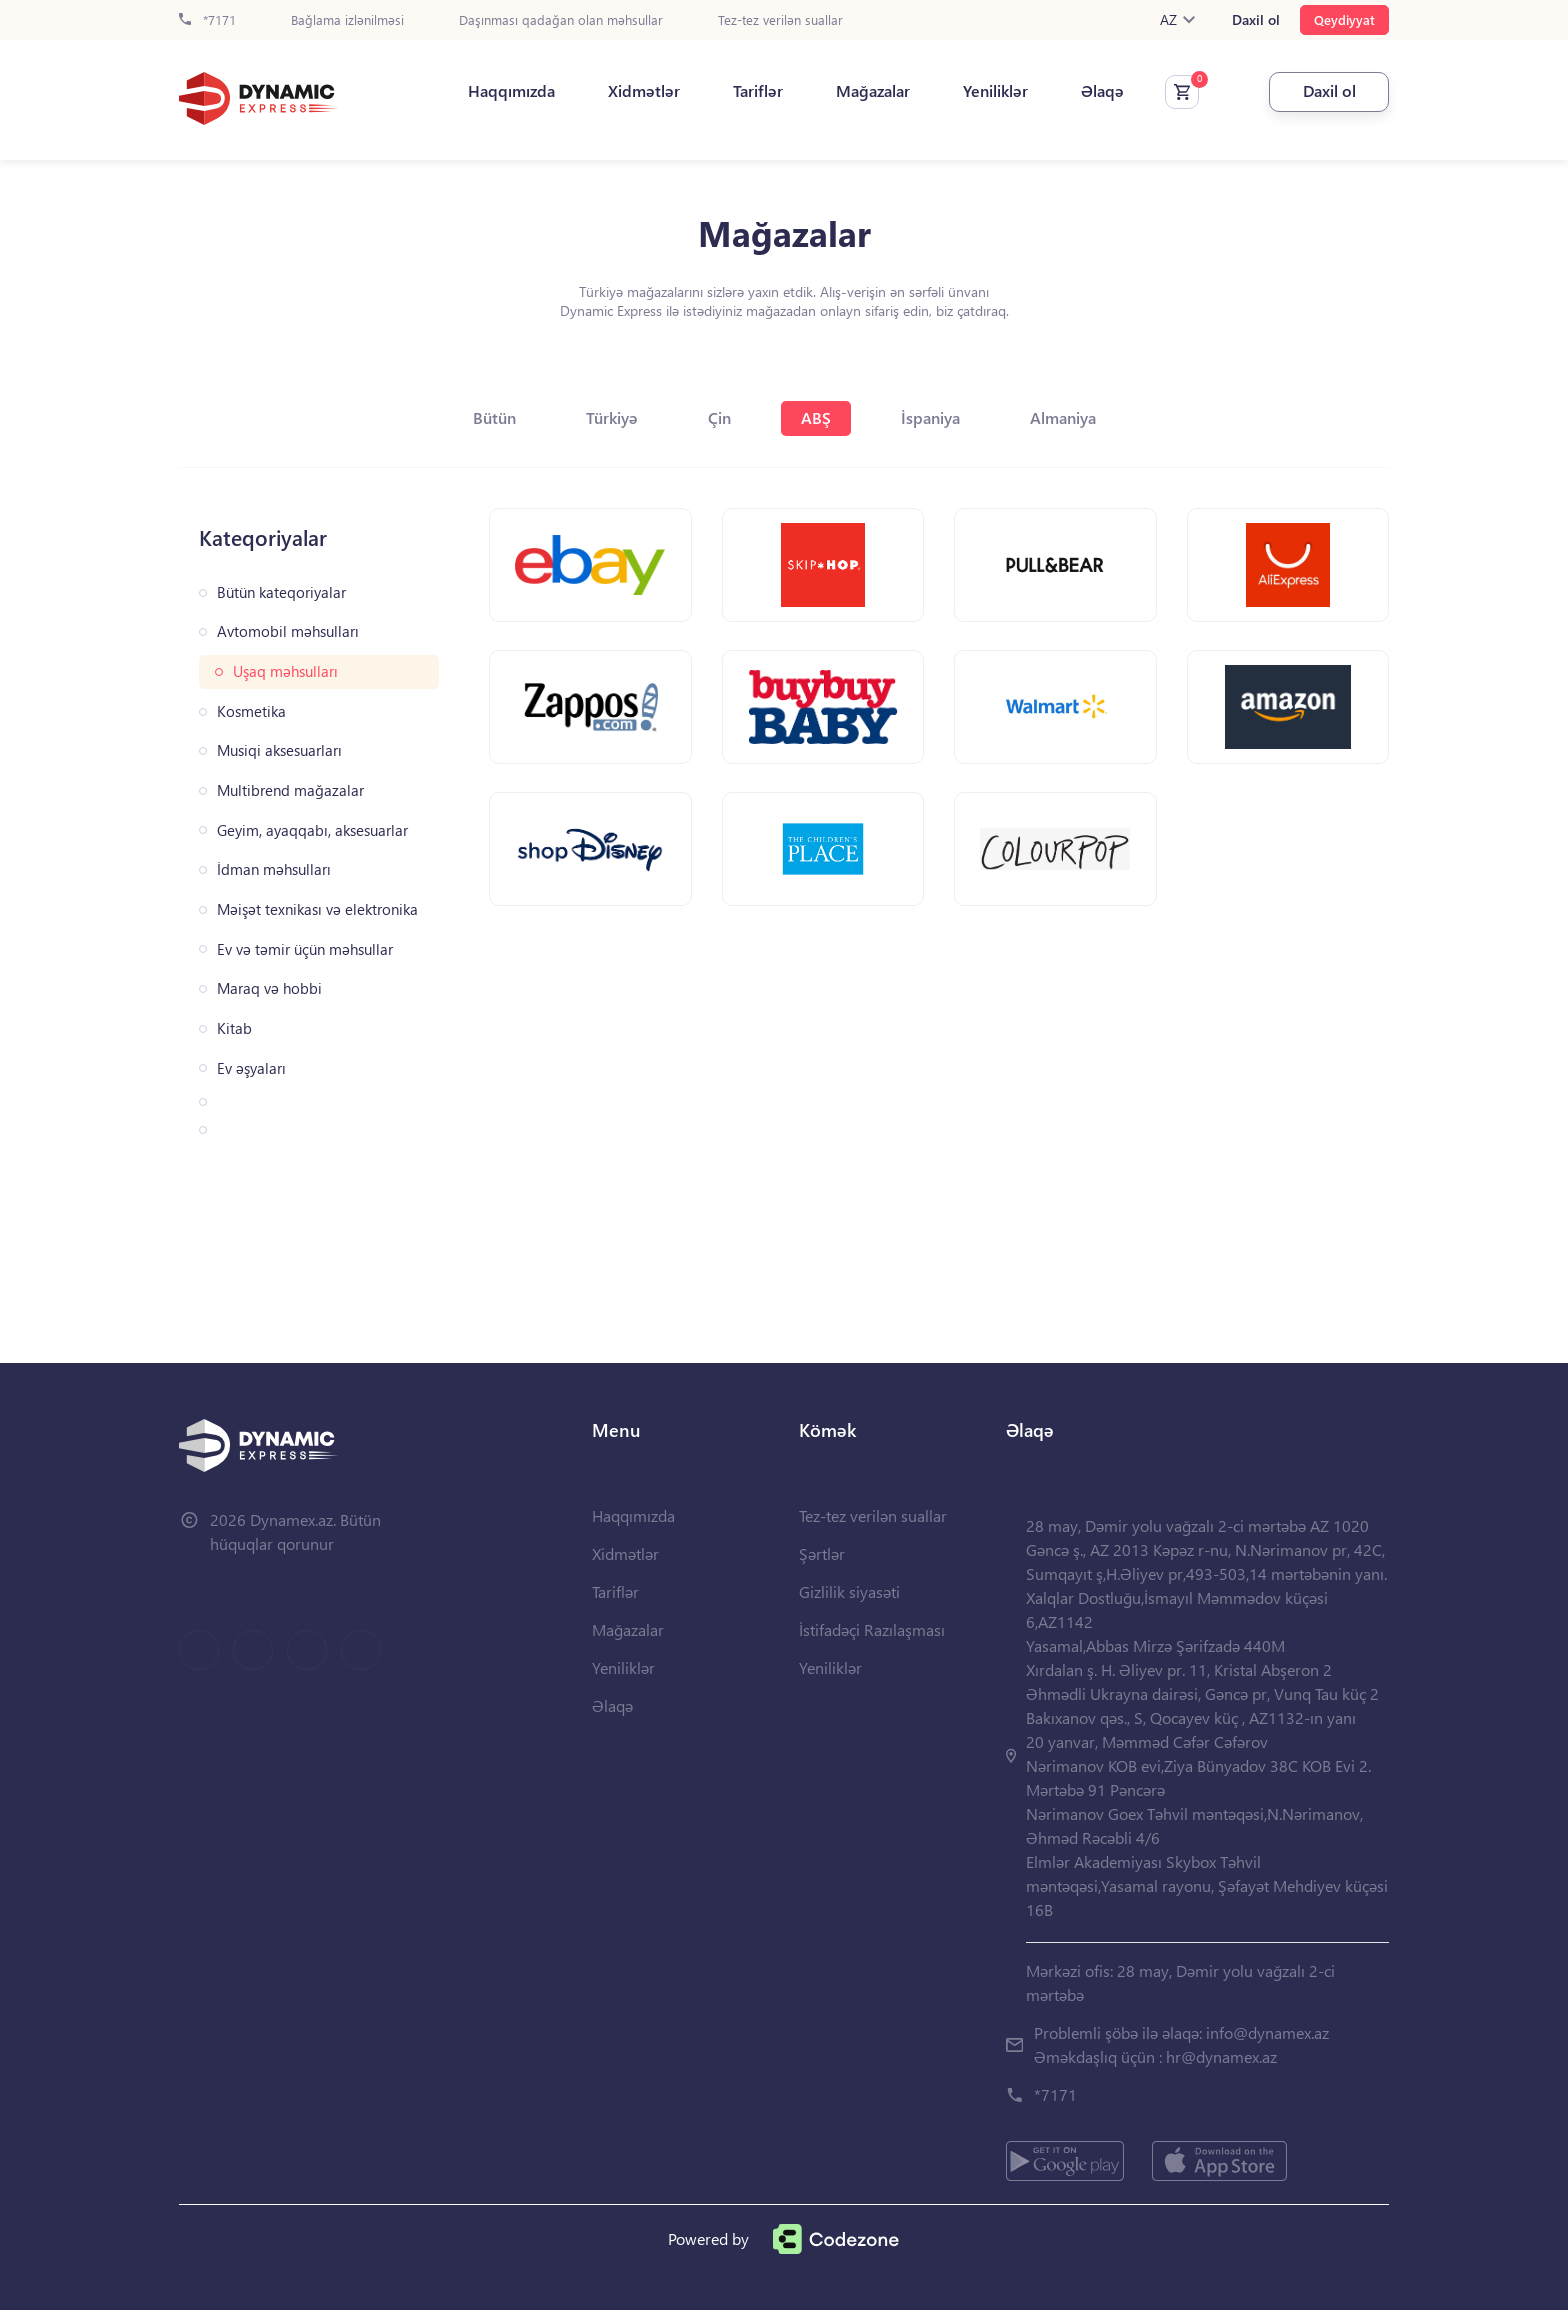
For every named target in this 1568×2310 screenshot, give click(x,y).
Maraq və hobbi (269, 988)
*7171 (207, 20)
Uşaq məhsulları (285, 671)
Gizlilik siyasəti (849, 1591)
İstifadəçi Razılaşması (872, 1629)
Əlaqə (1102, 91)
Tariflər (758, 91)
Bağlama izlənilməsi (347, 20)
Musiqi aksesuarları (279, 750)
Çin (719, 417)
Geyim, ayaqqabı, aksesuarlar (312, 830)
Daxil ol (1256, 20)
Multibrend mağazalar (290, 790)
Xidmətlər (644, 91)
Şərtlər (822, 1553)
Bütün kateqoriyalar (281, 592)
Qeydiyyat (1344, 19)
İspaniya (930, 417)
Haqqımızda (511, 91)
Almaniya (1063, 417)
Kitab (234, 1028)
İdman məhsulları (274, 869)
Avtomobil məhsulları (288, 631)
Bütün (494, 417)
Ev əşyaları (251, 1068)
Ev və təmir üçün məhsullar (305, 949)
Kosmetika (251, 711)
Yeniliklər (995, 91)
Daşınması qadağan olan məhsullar (561, 20)
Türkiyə (612, 417)
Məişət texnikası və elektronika (317, 909)
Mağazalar (873, 91)
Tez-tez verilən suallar (780, 20)
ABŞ (816, 417)
